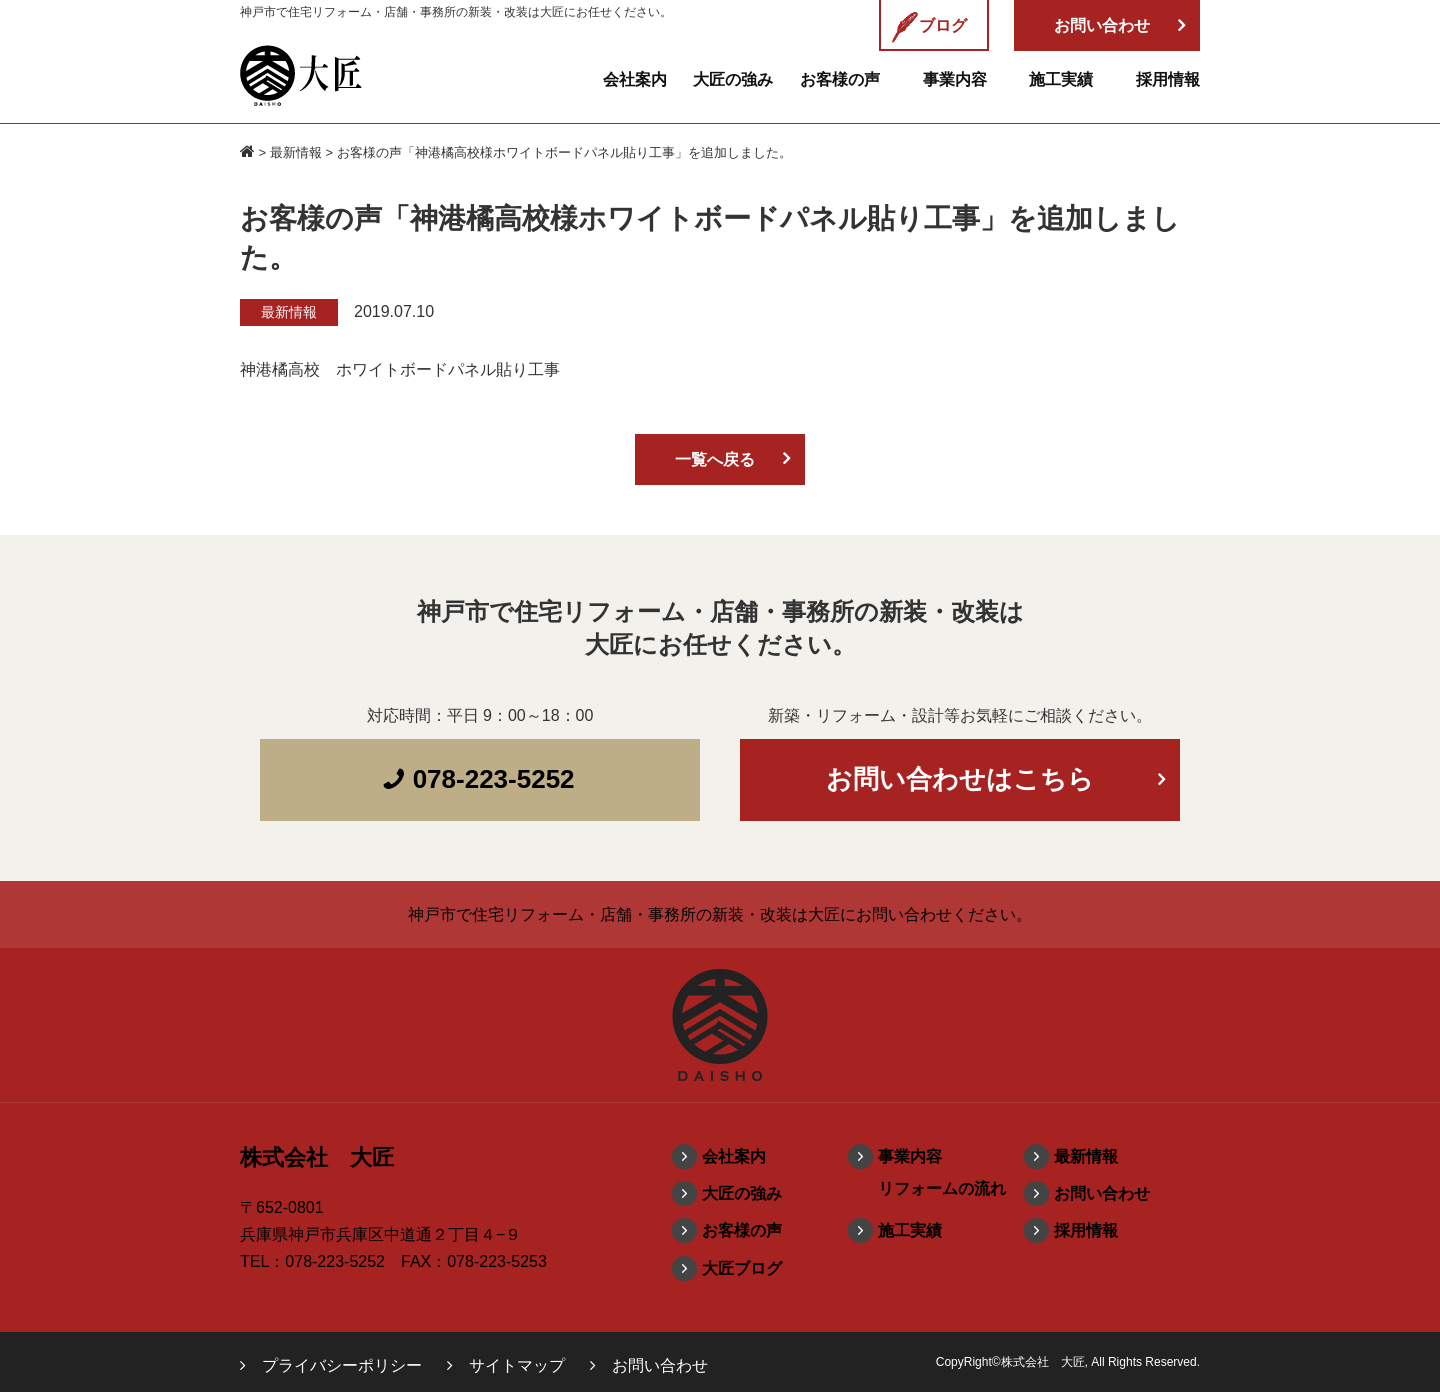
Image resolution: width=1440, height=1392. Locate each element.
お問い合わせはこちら (960, 779)
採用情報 (1168, 79)
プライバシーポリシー (342, 1365)
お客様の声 (840, 79)
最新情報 (296, 152)
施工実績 (1061, 79)
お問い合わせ (1102, 1193)
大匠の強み (733, 79)
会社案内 (635, 79)
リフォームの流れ (942, 1188)
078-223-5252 (478, 779)
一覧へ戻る (715, 459)
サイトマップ (517, 1365)
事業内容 (955, 79)
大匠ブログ (742, 1268)
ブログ (929, 27)
